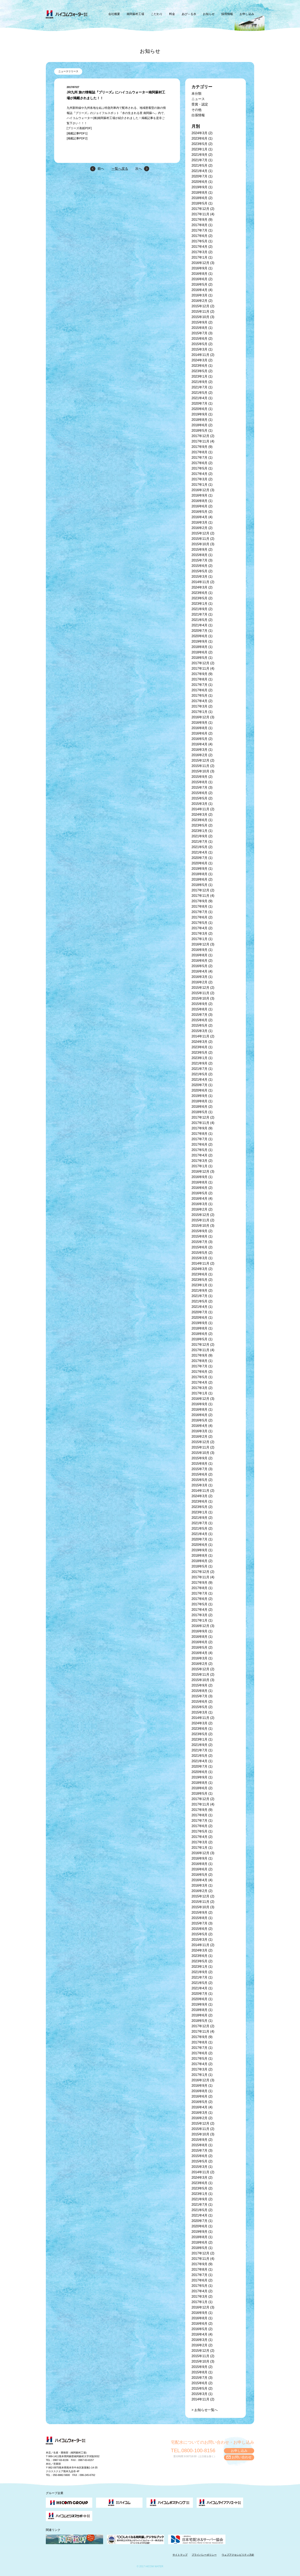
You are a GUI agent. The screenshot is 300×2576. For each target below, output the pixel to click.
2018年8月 (199, 192)
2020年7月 (199, 176)
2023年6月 (199, 138)
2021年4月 (199, 171)
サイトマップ (180, 2554)
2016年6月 (199, 279)
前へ (101, 168)
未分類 (196, 93)
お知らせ (209, 14)
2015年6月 (199, 338)
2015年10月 (200, 317)
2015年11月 (200, 311)
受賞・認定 (199, 104)
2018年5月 (199, 203)
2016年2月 (199, 300)
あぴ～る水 (189, 14)
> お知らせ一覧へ (204, 2410)
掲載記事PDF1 (77, 133)
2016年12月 (200, 263)
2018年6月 (199, 198)
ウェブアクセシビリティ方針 (238, 2554)
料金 (172, 14)
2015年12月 (200, 306)
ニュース (198, 99)
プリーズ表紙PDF (79, 128)
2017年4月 (199, 246)
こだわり (156, 14)
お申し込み (247, 14)
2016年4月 (199, 290)
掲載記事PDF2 (77, 138)
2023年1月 (199, 149)
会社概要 (114, 14)
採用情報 (227, 14)
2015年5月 (199, 344)
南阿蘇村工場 (135, 14)
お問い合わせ (242, 2457)
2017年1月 (199, 257)
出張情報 (198, 115)
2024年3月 (199, 133)
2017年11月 (200, 214)
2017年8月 (199, 225)
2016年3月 (199, 295)
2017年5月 (199, 241)
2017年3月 (199, 252)
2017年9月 (199, 219)
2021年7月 (199, 160)
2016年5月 (199, 284)
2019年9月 (199, 187)
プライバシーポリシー (204, 2554)
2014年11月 (200, 355)
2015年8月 (199, 328)
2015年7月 (199, 333)
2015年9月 (199, 322)
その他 (196, 110)
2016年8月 (199, 273)
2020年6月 (199, 181)
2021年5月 (199, 165)
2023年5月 (199, 144)
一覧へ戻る (119, 168)
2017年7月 (199, 230)
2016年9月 (199, 268)
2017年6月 (199, 236)
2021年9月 (199, 154)
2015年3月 (199, 349)
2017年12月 (200, 209)
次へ (138, 168)
